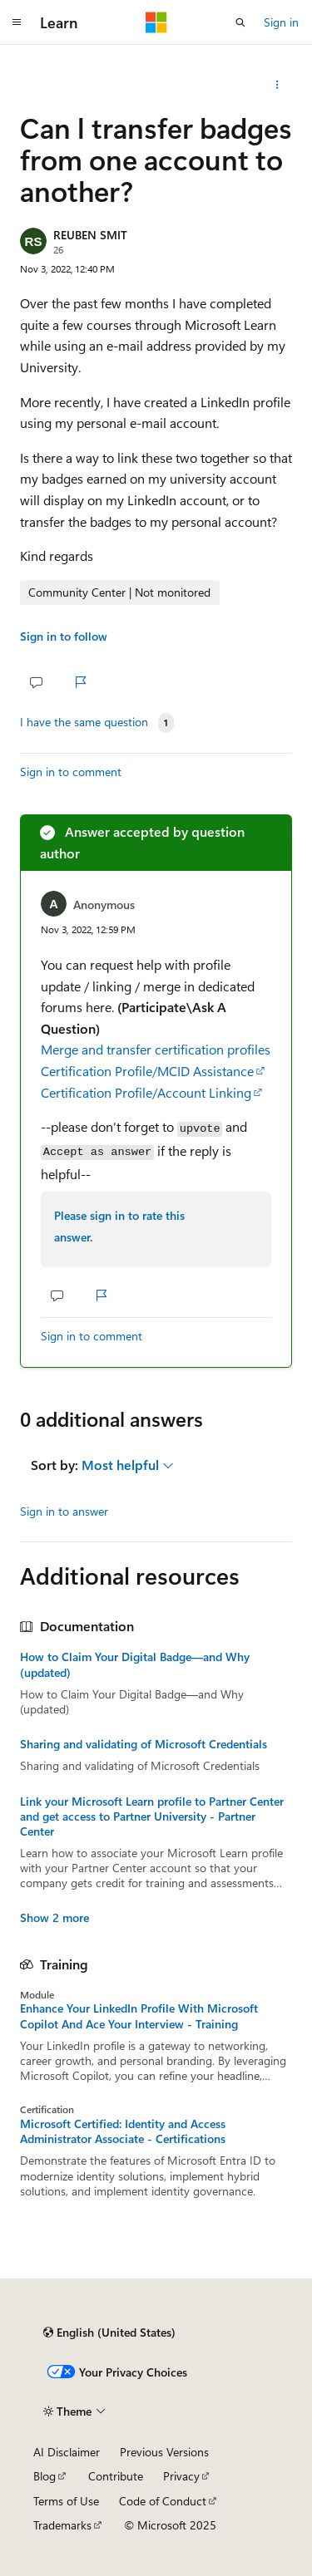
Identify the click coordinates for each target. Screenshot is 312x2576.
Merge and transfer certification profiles (155, 1049)
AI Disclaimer (66, 2452)
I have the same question (84, 722)
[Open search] (240, 22)
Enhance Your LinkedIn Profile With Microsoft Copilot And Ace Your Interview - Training (139, 2016)
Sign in (281, 22)
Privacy (181, 2476)
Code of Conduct (162, 2501)
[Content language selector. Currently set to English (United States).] (109, 2332)
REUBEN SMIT (90, 235)
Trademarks (62, 2525)
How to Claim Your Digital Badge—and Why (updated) (135, 1664)
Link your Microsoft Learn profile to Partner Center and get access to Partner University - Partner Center (152, 1816)
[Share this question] (277, 84)
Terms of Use (66, 2501)
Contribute (115, 2476)
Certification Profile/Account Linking (146, 1092)
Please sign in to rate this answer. (119, 1226)
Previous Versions (164, 2452)
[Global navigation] (16, 22)
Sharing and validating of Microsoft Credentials (143, 1744)
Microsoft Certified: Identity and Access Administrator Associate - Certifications (122, 2131)
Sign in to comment (70, 771)
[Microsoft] (156, 22)
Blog (44, 2476)
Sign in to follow (63, 636)
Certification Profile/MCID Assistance (147, 1070)
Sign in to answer (64, 1511)
